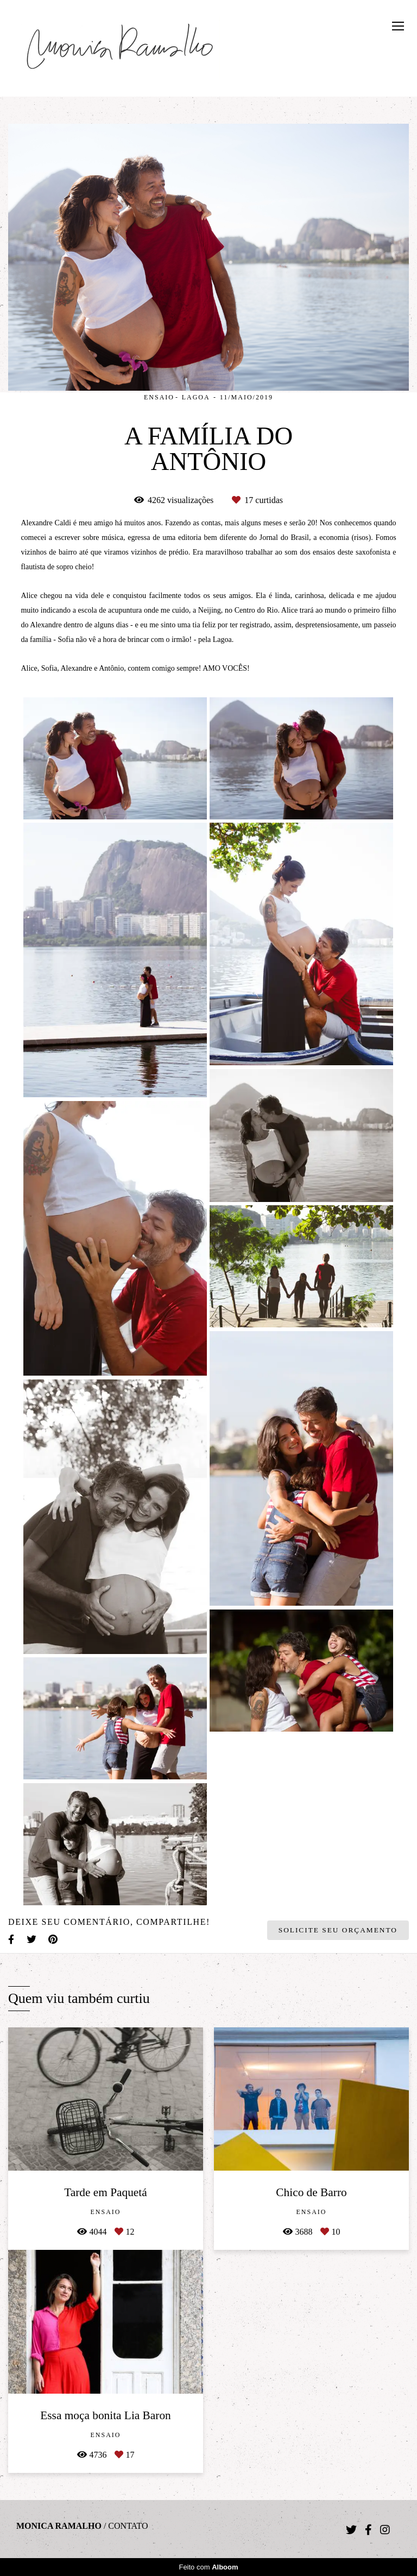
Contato (128, 2526)
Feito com (208, 2567)
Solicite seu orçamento (338, 1930)
